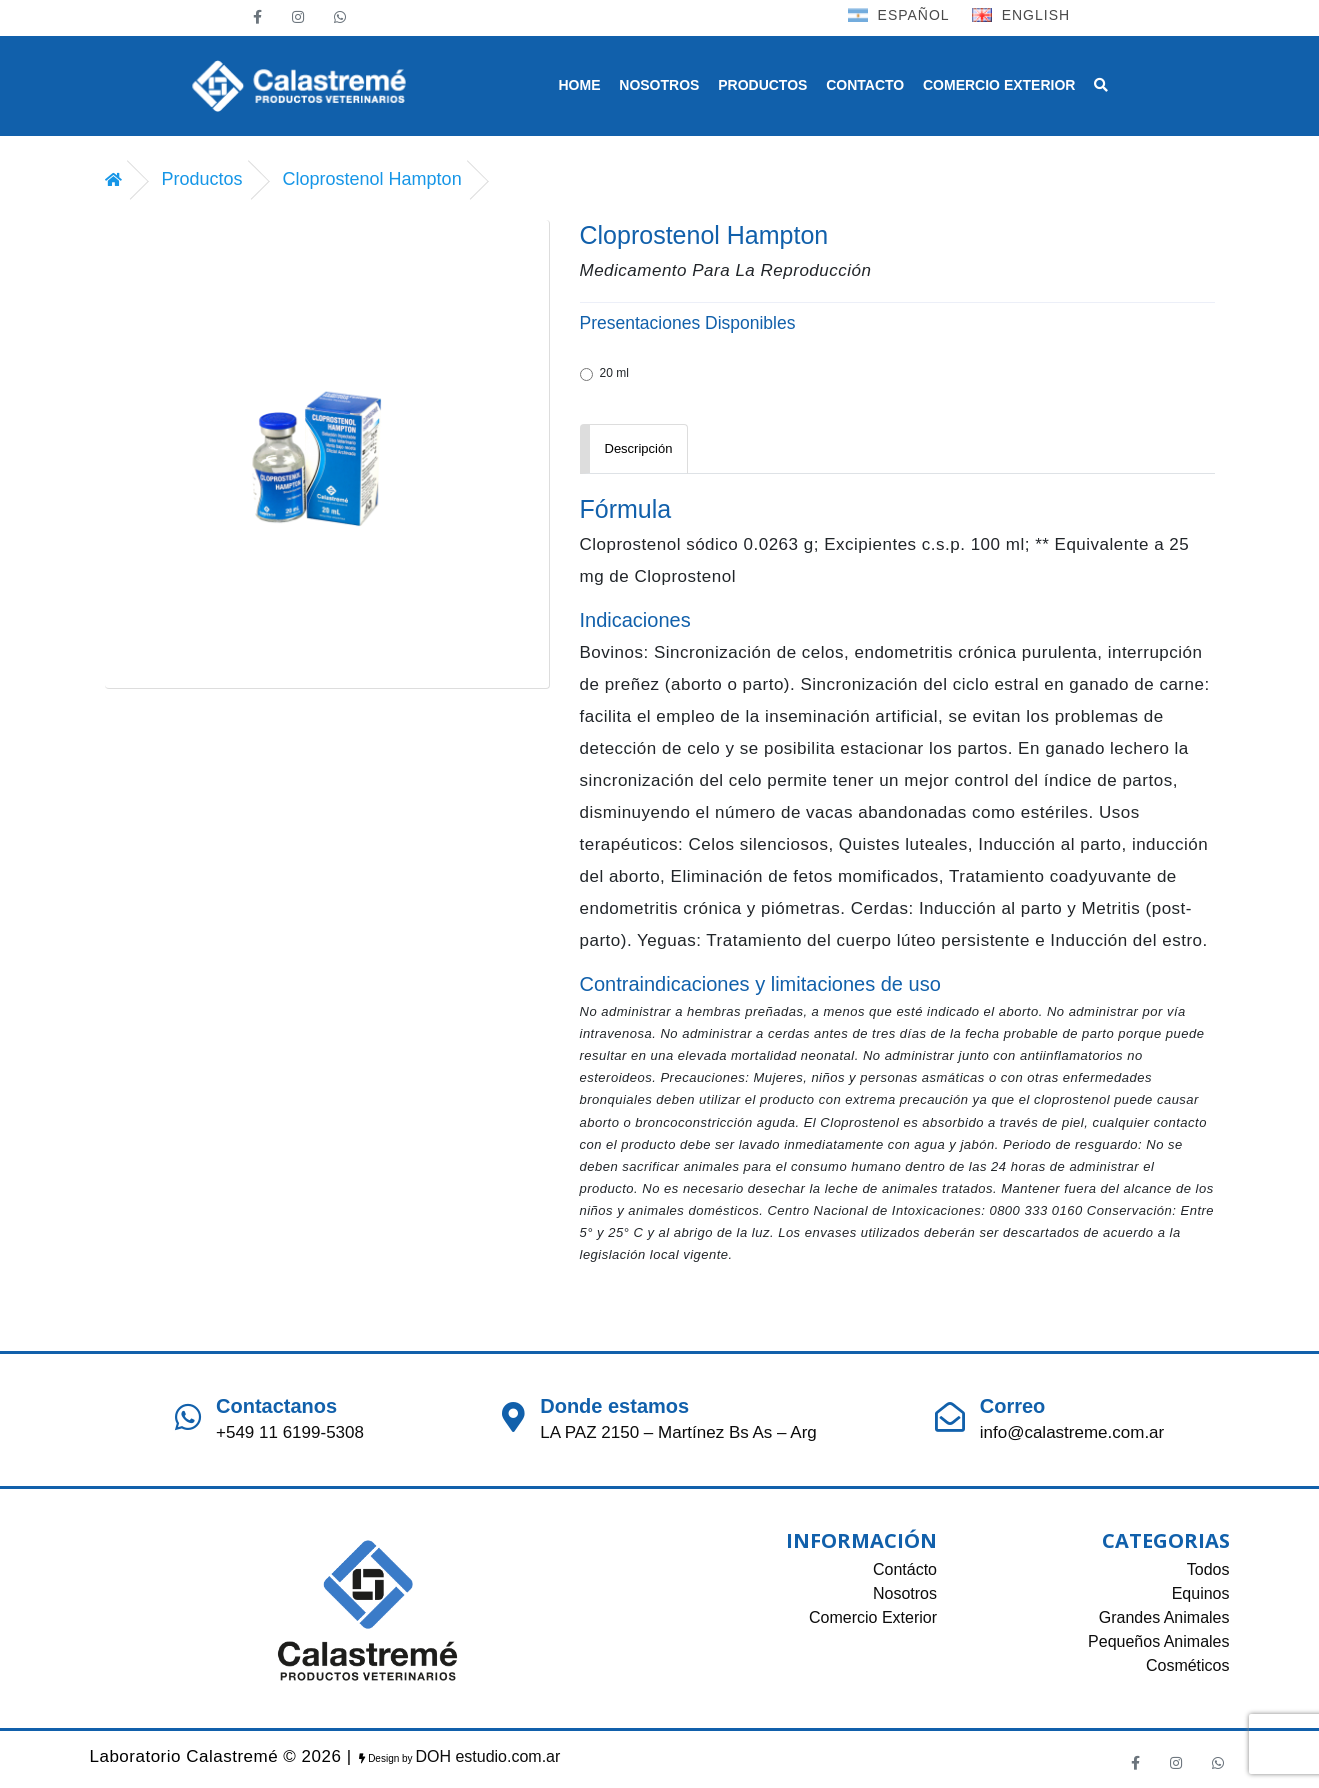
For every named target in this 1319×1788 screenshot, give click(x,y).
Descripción (639, 448)
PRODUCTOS (762, 85)
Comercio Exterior (873, 1617)
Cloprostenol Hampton (372, 179)
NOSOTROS (659, 85)
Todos (1208, 1569)
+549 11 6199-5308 (290, 1432)
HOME (580, 85)
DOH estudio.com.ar (487, 1756)
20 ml (604, 373)
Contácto (905, 1569)
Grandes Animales (1164, 1617)
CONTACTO (865, 85)
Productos (202, 179)
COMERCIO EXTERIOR (999, 85)
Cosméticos (1188, 1665)
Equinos (1201, 1593)
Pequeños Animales (1158, 1641)
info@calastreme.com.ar (1072, 1432)
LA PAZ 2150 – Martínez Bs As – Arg (678, 1432)
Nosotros (905, 1593)
